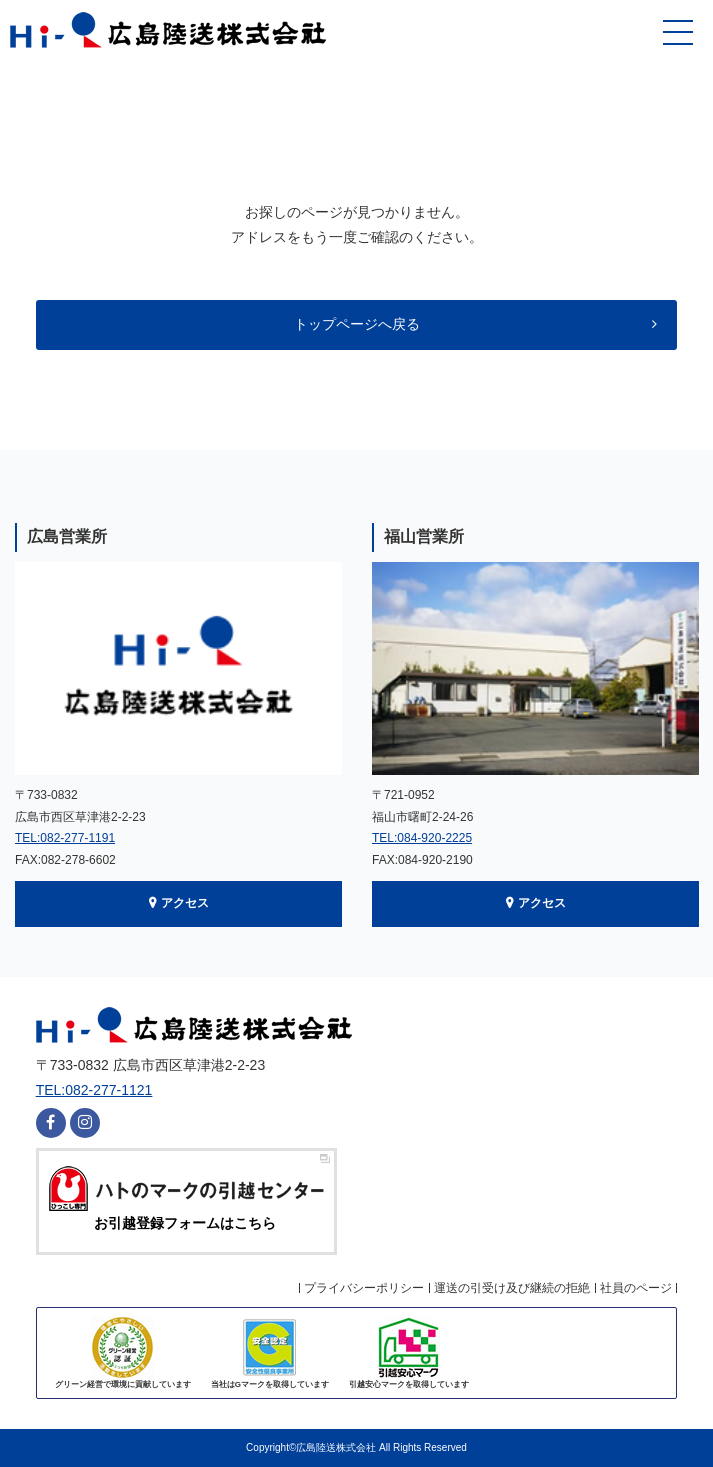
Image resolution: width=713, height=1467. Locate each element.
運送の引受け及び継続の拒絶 (512, 1288)
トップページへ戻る (357, 324)
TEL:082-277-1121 (94, 1090)
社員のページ (636, 1288)
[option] (178, 725)
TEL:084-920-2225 (422, 838)
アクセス (185, 903)
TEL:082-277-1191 (65, 838)
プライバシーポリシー (364, 1288)
